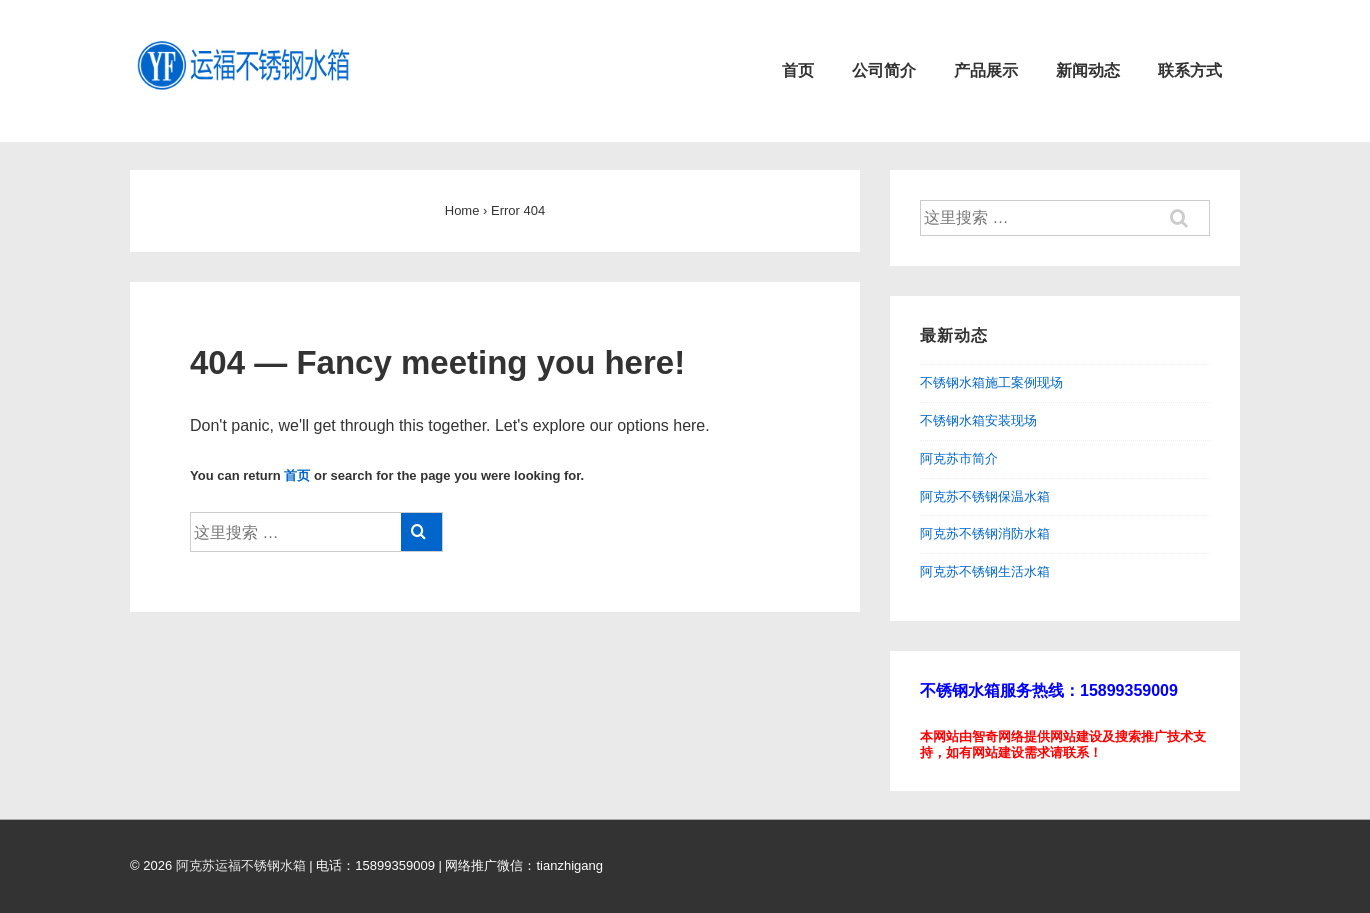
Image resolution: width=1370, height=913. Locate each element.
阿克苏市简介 (959, 458)
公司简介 (884, 70)
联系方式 (1190, 70)
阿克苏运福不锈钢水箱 (241, 865)
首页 (798, 70)
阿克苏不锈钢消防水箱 (985, 533)
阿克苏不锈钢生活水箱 (985, 571)
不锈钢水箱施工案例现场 (991, 382)
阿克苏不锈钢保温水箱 (985, 496)
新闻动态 (1088, 70)
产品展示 (986, 70)
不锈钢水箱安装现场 (978, 420)
